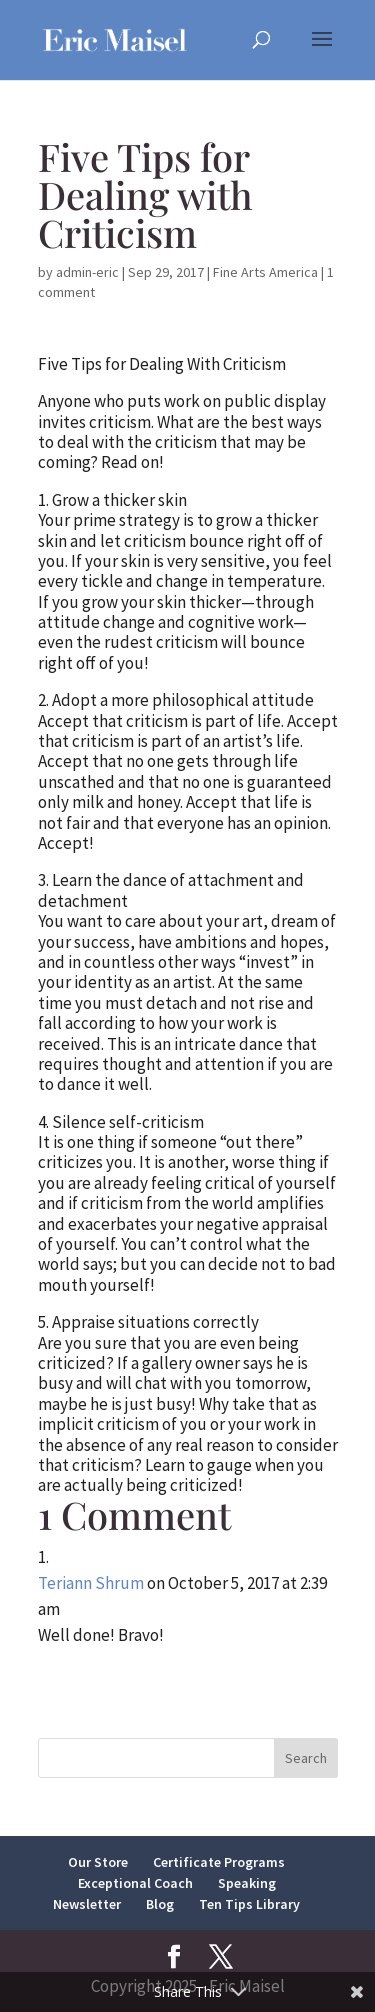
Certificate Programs (219, 1862)
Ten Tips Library (249, 1904)
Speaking (247, 1883)
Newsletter (87, 1904)
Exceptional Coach (135, 1883)
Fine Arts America (265, 272)
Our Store (98, 1862)
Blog (160, 1904)
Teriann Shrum (91, 1583)
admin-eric (87, 272)
